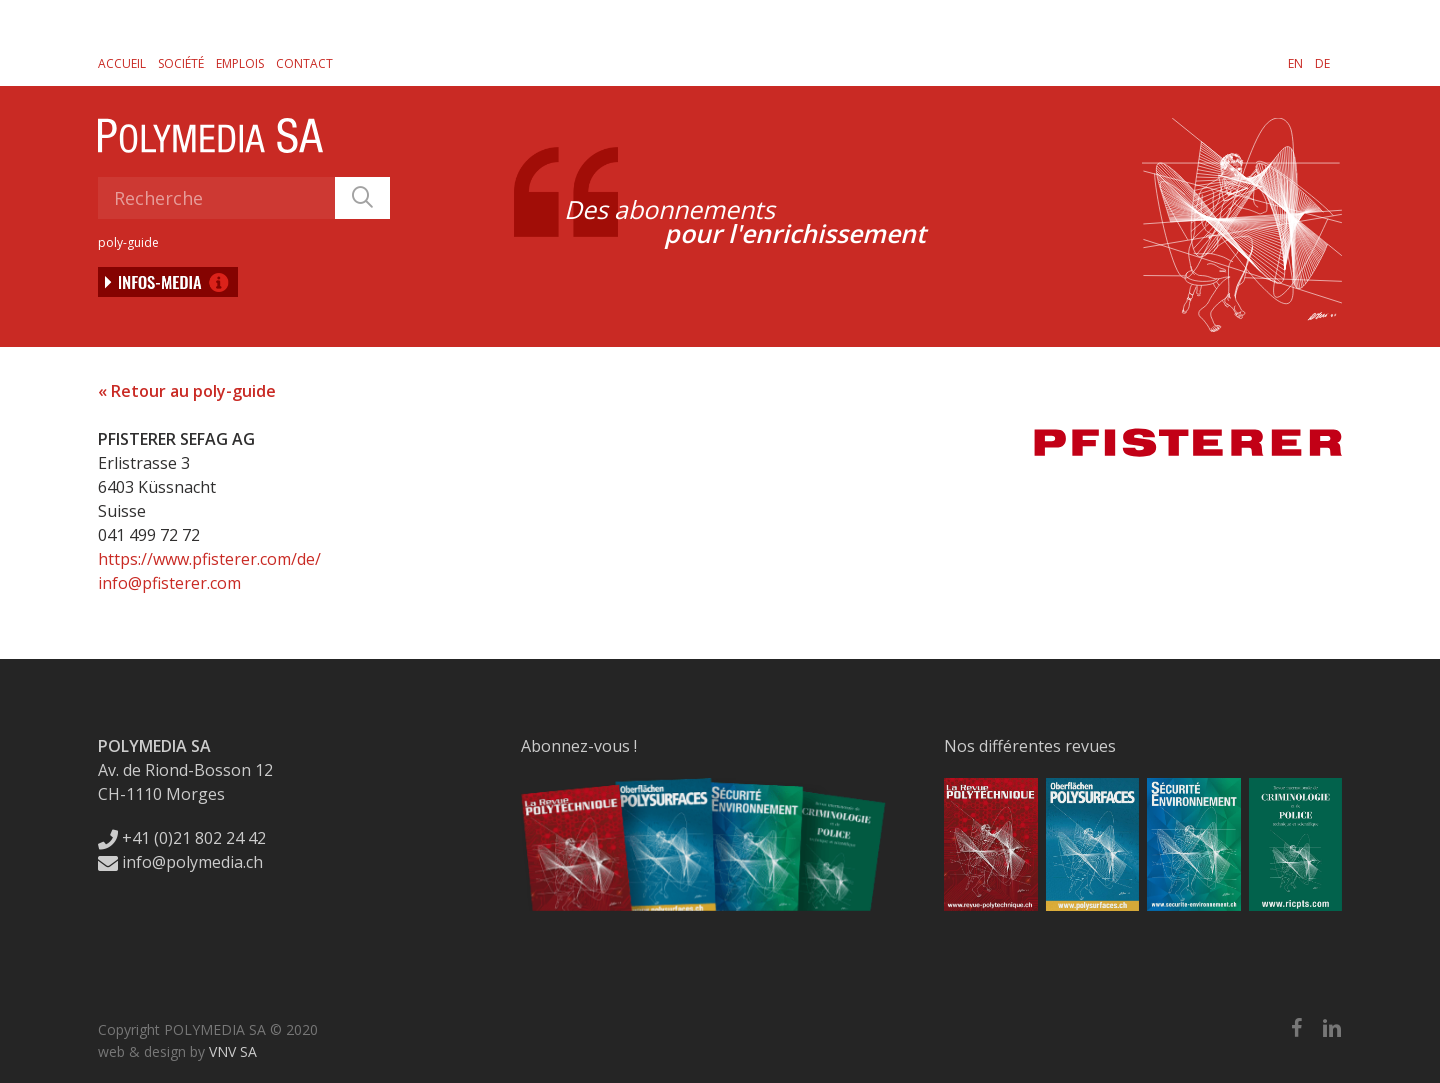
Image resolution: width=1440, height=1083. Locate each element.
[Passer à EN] (1295, 63)
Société (181, 63)
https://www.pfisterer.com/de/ (209, 559)
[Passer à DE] (1322, 63)
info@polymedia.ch (180, 862)
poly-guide (128, 242)
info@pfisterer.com (169, 583)
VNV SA (233, 1051)
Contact (304, 63)
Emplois (240, 63)
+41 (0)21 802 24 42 (182, 838)
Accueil (122, 63)
